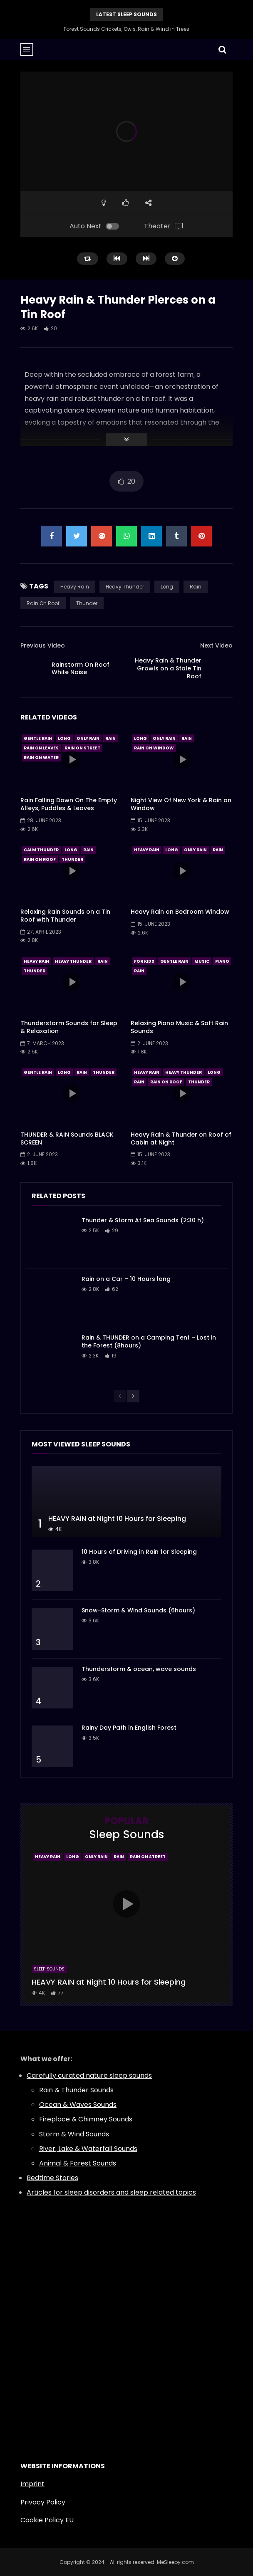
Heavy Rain (74, 586)
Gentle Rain (38, 738)
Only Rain (88, 738)
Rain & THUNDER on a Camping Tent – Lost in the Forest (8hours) (149, 1341)
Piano (222, 961)
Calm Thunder (41, 850)
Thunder (86, 603)
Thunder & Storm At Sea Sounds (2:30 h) (143, 1220)
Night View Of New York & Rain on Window (181, 804)
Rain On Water (41, 757)
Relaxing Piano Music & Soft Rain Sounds (179, 1027)
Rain (195, 586)
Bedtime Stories (52, 2178)
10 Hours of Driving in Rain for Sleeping (139, 1552)
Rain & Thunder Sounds (76, 2090)
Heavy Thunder (125, 586)
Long (167, 586)
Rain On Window (154, 748)
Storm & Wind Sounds (74, 2134)
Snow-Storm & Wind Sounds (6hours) (138, 1610)
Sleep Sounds (49, 1969)
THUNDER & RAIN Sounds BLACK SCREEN (67, 1138)
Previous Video (42, 645)
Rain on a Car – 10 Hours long (126, 1279)
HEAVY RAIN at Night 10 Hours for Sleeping (117, 1518)
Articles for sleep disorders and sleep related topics (111, 2192)
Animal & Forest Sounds (77, 2163)
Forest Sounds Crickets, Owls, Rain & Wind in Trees (126, 28)
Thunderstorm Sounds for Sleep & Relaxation (68, 1027)
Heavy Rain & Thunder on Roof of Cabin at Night (181, 1138)
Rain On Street (82, 748)
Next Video (216, 645)
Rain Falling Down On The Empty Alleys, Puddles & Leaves (68, 804)
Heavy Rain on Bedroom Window (180, 911)
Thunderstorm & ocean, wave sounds (139, 1669)
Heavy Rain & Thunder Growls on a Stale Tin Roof (168, 668)
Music (201, 961)
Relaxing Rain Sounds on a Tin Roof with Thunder (65, 915)
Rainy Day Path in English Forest (129, 1727)
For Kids (144, 961)
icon (71, 759)
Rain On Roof (43, 603)
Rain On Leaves (41, 748)
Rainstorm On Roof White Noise (80, 668)
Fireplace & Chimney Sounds (85, 2119)
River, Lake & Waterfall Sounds (88, 2148)
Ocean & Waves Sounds (78, 2104)
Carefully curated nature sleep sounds (89, 2075)
